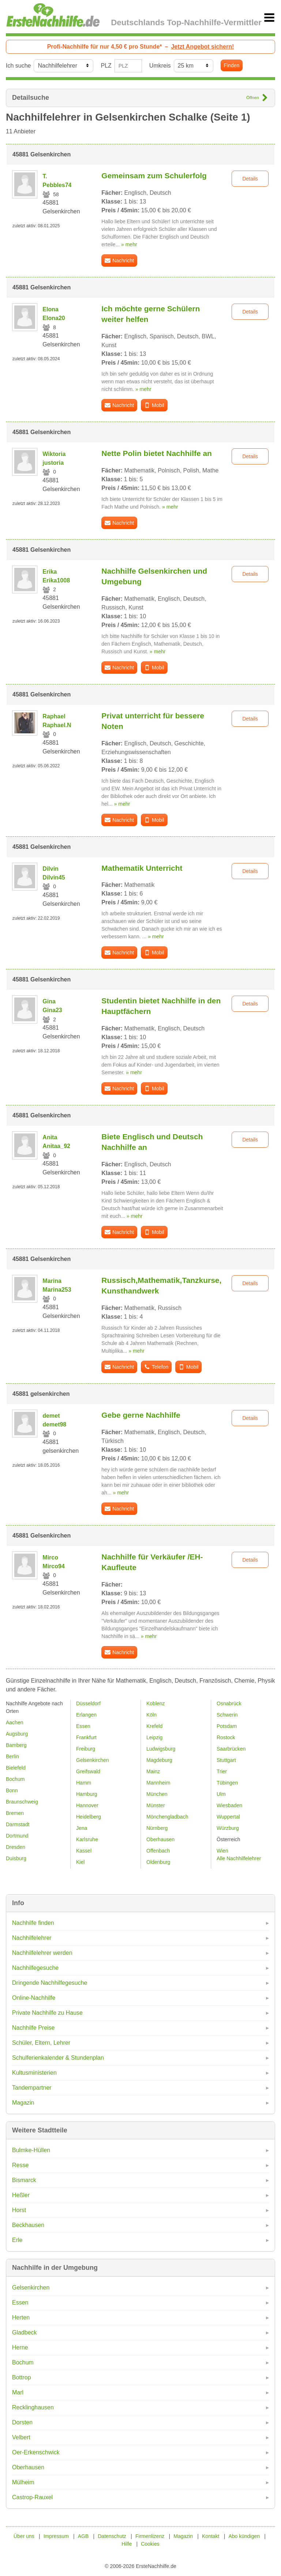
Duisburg (16, 1858)
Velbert (21, 2437)
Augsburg (17, 1734)
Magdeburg (159, 1760)
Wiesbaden (229, 1805)
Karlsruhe (87, 1839)
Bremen (15, 1813)
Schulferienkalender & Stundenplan (58, 2058)
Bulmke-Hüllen (31, 2150)
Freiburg (85, 1749)
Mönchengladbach (167, 1817)
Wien (222, 1851)
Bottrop (21, 2377)
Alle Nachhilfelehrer (239, 1858)
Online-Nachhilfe (33, 1998)
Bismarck (24, 2180)
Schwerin (227, 1715)
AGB (83, 2536)
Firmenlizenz (149, 2536)
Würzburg (228, 1828)
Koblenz (155, 1703)
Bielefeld (16, 1768)
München (157, 1794)
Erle (17, 2240)
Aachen (14, 1722)
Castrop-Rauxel (32, 2497)
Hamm (83, 1783)
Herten (21, 2317)
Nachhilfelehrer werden (42, 1953)
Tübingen (227, 1783)
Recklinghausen (33, 2407)
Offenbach (158, 1851)
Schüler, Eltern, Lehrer (41, 2043)
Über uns (24, 2536)
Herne (20, 2347)
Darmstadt (18, 1824)
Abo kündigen (244, 2536)
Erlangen (86, 1715)
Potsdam (227, 1726)
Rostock (226, 1737)
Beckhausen (28, 2225)
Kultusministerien (34, 2073)
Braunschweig (22, 1802)
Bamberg (16, 1745)
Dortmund (17, 1836)
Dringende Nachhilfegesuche (49, 1983)
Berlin (12, 1756)
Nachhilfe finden (33, 1923)
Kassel (83, 1851)
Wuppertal (228, 1817)
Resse (20, 2165)
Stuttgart (226, 1760)
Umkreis (160, 65)
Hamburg (86, 1794)
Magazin (23, 2103)
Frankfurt (86, 1737)
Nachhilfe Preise (33, 2028)
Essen (20, 2302)
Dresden (15, 1847)
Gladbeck (24, 2332)
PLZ (106, 65)
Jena (81, 1828)
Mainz (153, 1771)
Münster (155, 1805)
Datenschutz (112, 2536)
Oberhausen (28, 2467)
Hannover (87, 1805)
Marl (17, 2392)
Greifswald (88, 1771)
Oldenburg (158, 1862)
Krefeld (154, 1726)
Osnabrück (229, 1703)
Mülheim (23, 2482)
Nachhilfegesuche (35, 1968)
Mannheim (158, 1783)
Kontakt (210, 2536)
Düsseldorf (88, 1703)
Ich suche (18, 65)
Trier (222, 1771)
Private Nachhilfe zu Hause (47, 2013)
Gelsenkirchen (30, 2287)
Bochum (23, 2362)
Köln (151, 1715)
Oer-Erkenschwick (36, 2452)
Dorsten (22, 2422)
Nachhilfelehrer (32, 1938)
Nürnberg (157, 1828)
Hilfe (126, 2544)
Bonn (12, 1790)
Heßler (21, 2195)
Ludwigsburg (160, 1749)
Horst (19, 2210)
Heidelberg (88, 1817)
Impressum (56, 2536)
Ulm (221, 1794)
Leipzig (154, 1737)
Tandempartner (32, 2088)
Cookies (150, 2544)
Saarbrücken (231, 1749)
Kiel (80, 1862)
